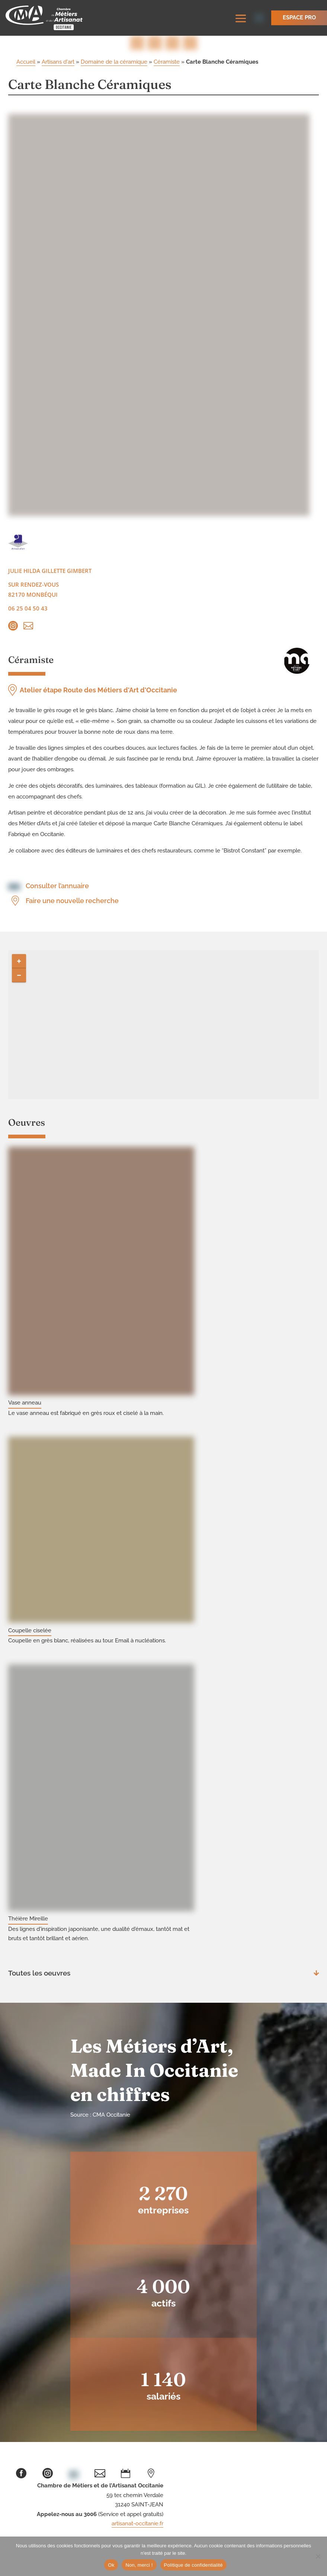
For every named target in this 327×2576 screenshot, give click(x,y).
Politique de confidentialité (193, 2565)
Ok (111, 2565)
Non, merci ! (139, 2565)
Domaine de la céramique (114, 63)
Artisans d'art (58, 63)
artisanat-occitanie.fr (137, 2525)
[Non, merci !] (317, 2556)
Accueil (25, 63)
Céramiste (167, 63)
